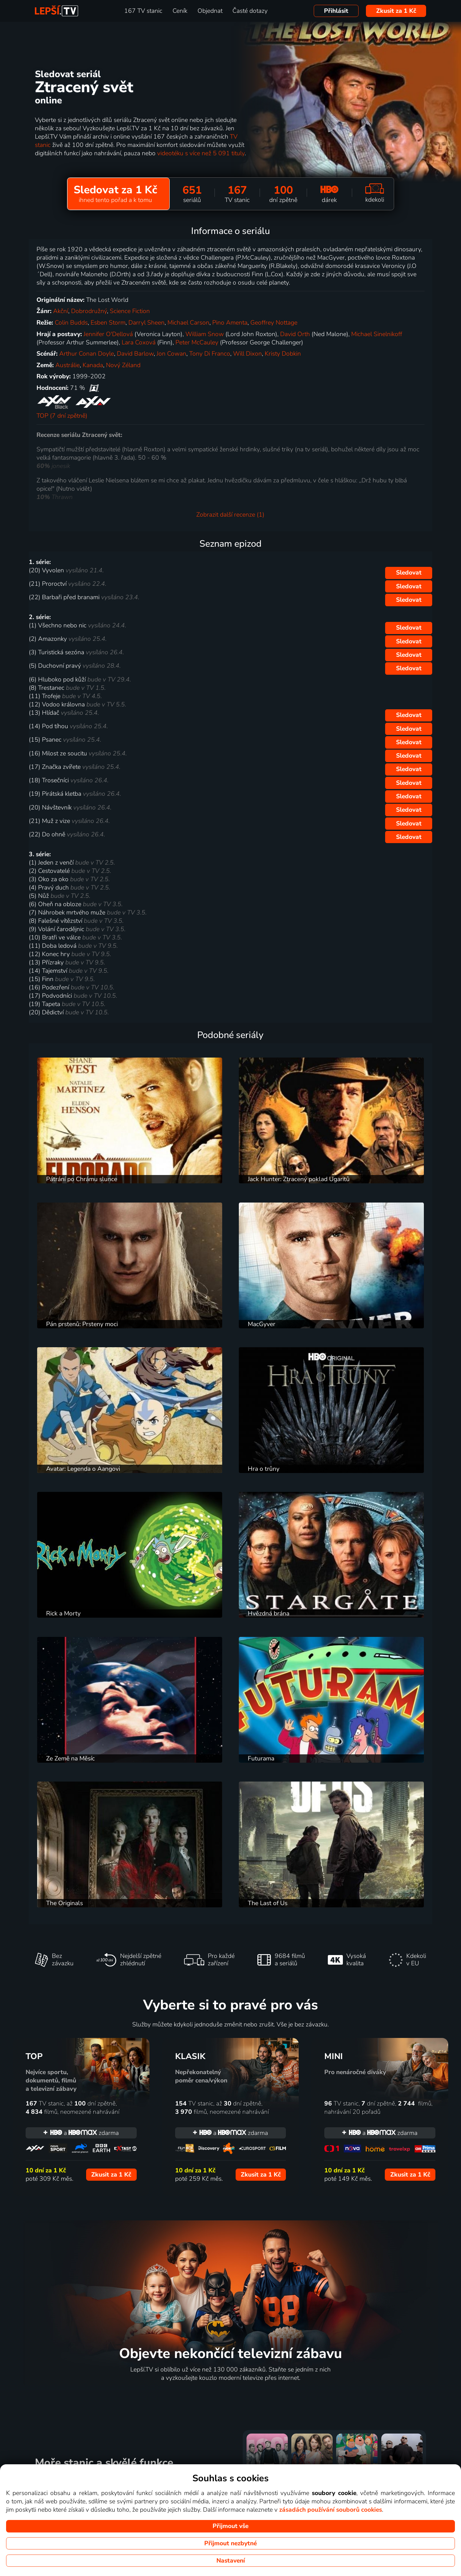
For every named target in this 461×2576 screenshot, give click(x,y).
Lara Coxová (139, 342)
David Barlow (135, 354)
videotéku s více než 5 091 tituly (201, 153)
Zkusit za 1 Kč (396, 11)
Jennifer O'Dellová (108, 334)
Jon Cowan (171, 354)
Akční (60, 311)
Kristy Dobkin (283, 354)
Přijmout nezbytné (230, 2543)
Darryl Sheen (146, 322)
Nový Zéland (123, 365)
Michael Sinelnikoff (376, 334)
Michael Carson (188, 322)
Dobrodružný (89, 311)
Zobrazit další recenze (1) (230, 515)
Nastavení (230, 2560)
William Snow (204, 334)
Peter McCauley (196, 342)
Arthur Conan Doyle (86, 354)
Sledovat (409, 572)
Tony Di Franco (209, 354)
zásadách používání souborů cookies (330, 2510)
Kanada (93, 365)
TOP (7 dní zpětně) (61, 416)
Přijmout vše (230, 2526)
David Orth (295, 334)
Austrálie (67, 365)
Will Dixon (247, 354)
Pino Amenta (229, 322)
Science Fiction (130, 311)
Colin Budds (71, 322)
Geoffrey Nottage (273, 322)
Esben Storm (108, 322)
